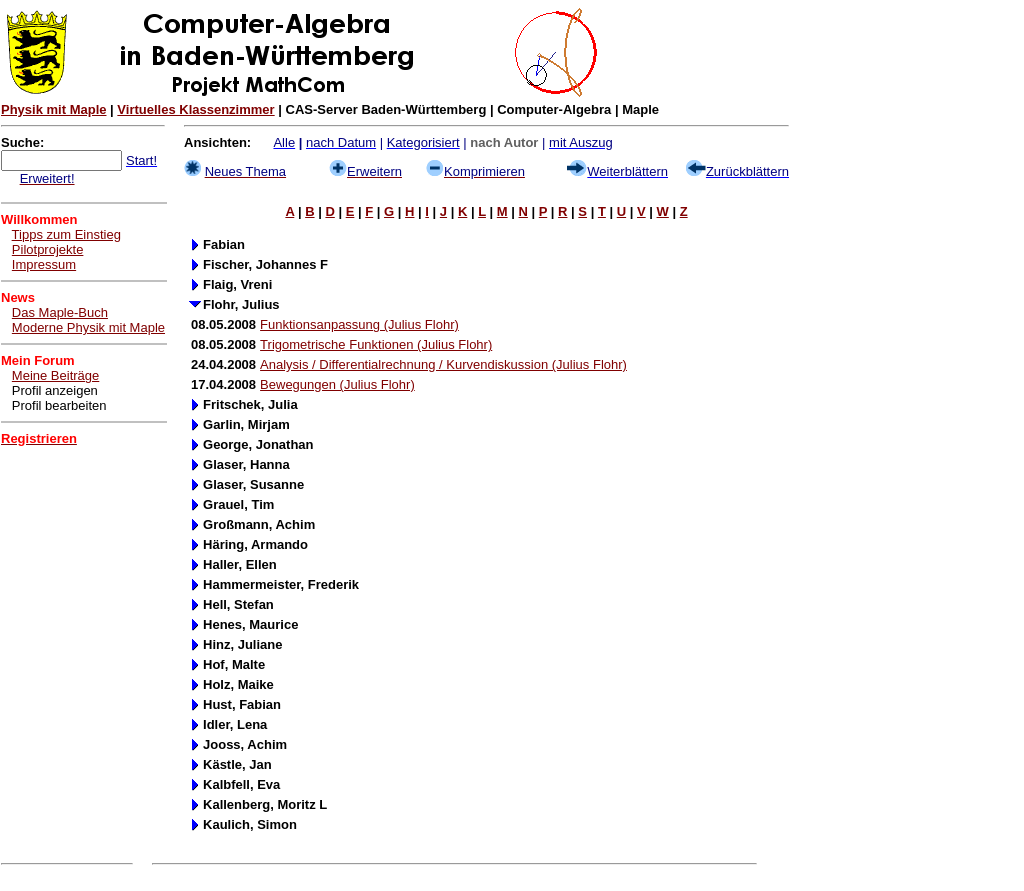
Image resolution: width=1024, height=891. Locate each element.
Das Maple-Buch (60, 312)
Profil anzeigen (55, 390)
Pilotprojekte (48, 249)
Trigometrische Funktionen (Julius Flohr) (376, 344)
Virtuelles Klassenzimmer (195, 109)
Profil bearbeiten (59, 405)
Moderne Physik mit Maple (88, 327)
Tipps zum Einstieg (66, 234)
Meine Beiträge (55, 375)
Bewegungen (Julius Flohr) (337, 384)
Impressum (44, 264)
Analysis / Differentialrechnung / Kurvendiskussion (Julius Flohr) (443, 364)
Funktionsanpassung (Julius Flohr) (359, 324)
